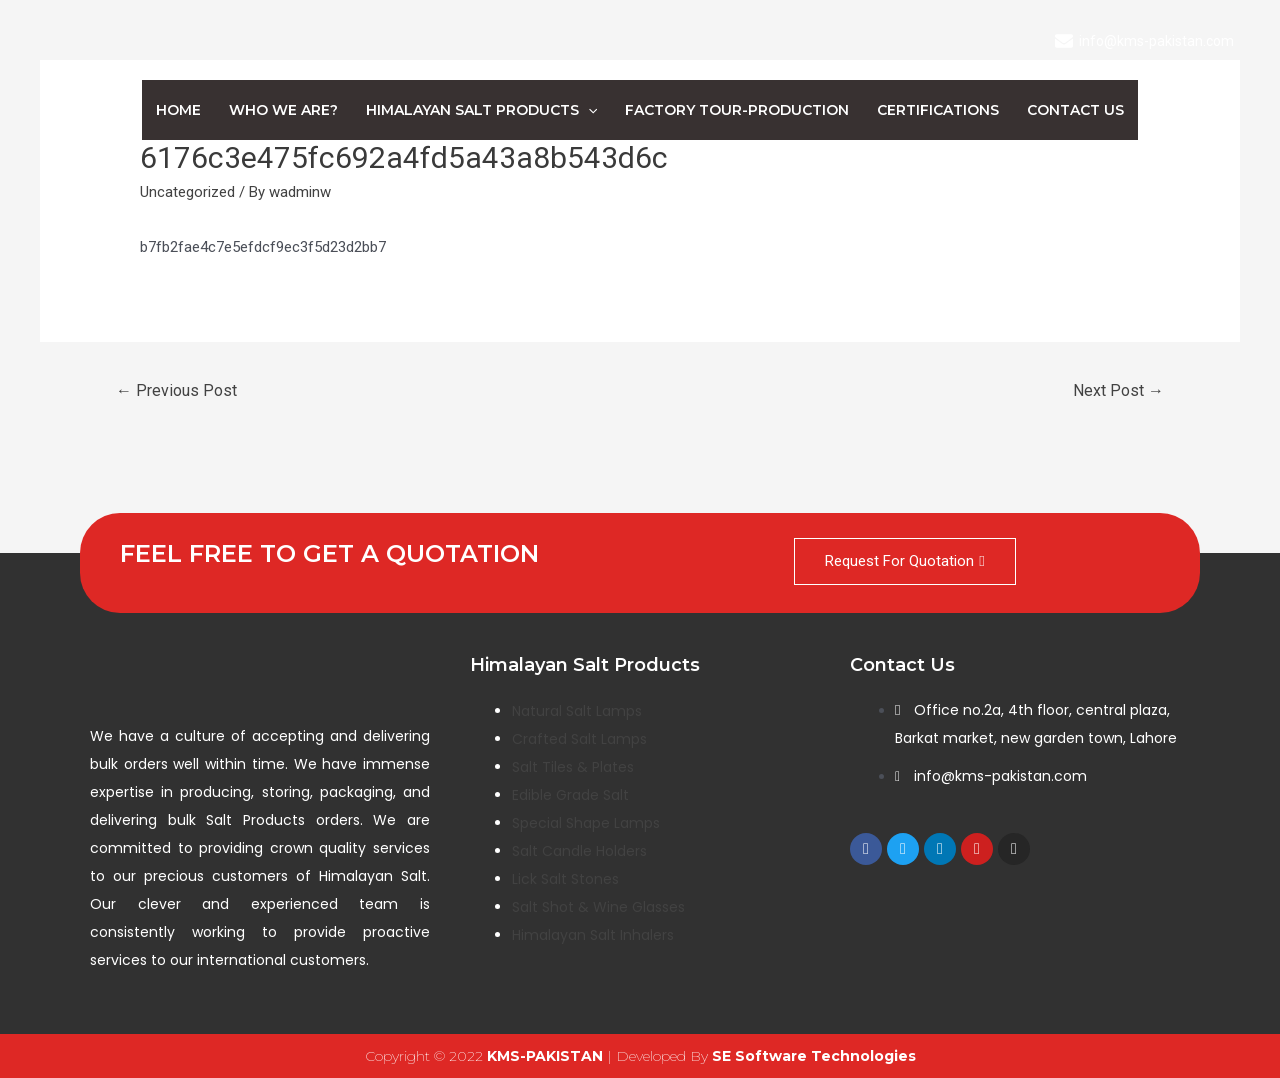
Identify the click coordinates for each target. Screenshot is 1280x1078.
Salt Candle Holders (579, 851)
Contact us (1075, 110)
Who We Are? (283, 110)
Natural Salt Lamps (577, 711)
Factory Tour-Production (737, 110)
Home (178, 110)
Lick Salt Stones (565, 879)
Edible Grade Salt (570, 795)
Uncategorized (187, 192)
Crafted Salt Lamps (579, 739)
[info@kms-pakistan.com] (1145, 41)
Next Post (1118, 390)
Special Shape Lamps (586, 823)
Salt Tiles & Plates (573, 767)
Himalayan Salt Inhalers (593, 935)
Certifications (938, 110)
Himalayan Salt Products (481, 110)
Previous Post (176, 390)
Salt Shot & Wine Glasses (598, 907)
